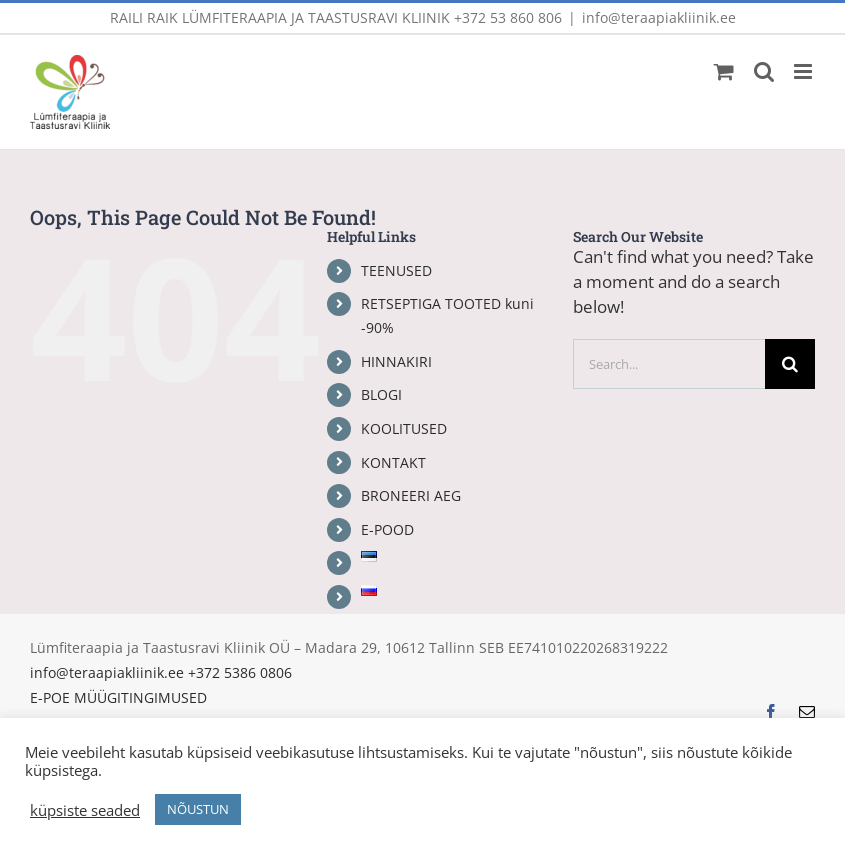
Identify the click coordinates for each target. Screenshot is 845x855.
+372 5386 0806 (240, 672)
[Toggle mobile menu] (804, 71)
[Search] (790, 364)
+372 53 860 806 (508, 17)
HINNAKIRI (396, 361)
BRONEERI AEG (411, 495)
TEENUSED (396, 270)
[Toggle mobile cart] (724, 71)
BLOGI (381, 394)
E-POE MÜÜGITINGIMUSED (118, 697)
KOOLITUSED (404, 428)
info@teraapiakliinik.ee (659, 17)
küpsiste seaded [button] (85, 810)
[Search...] (669, 364)
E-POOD (387, 529)
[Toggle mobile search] (764, 71)
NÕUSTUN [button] (198, 809)
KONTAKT (393, 462)
